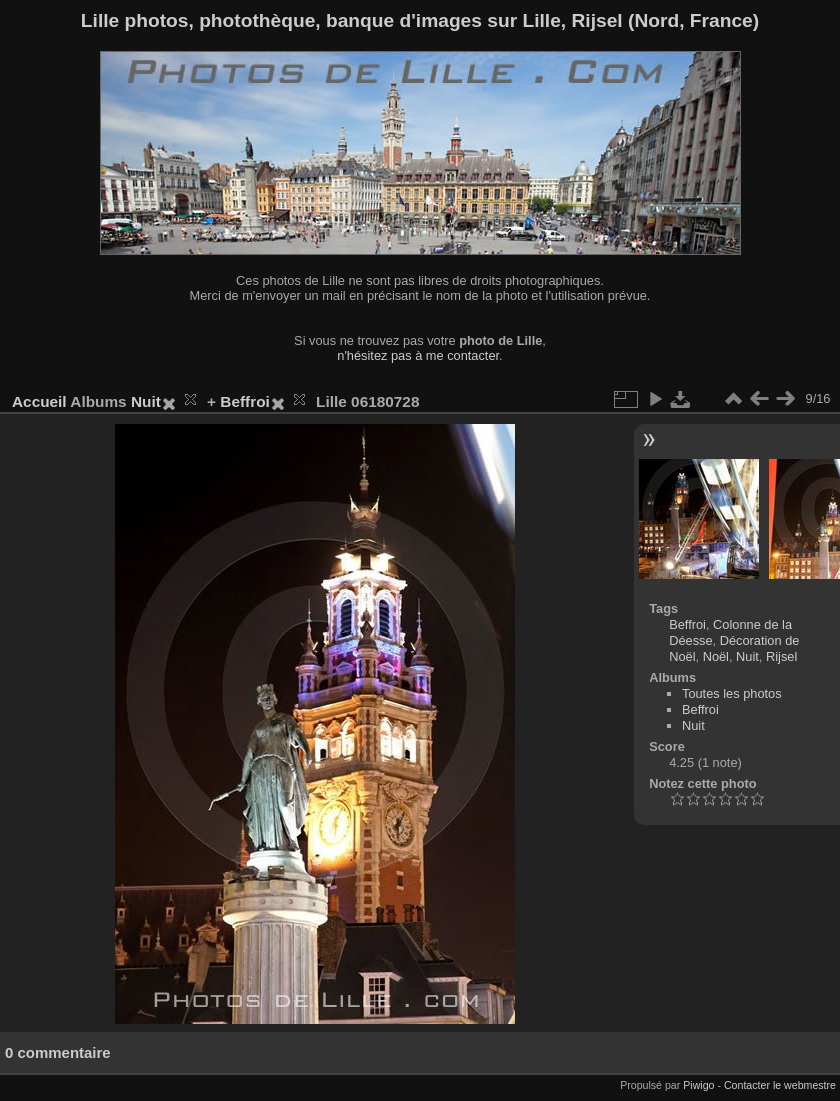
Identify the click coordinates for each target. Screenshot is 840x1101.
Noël (716, 656)
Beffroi (245, 401)
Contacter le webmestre (780, 1085)
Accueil (39, 401)
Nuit (146, 401)
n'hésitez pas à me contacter (418, 355)
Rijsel (781, 656)
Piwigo (698, 1085)
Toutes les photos (732, 693)
